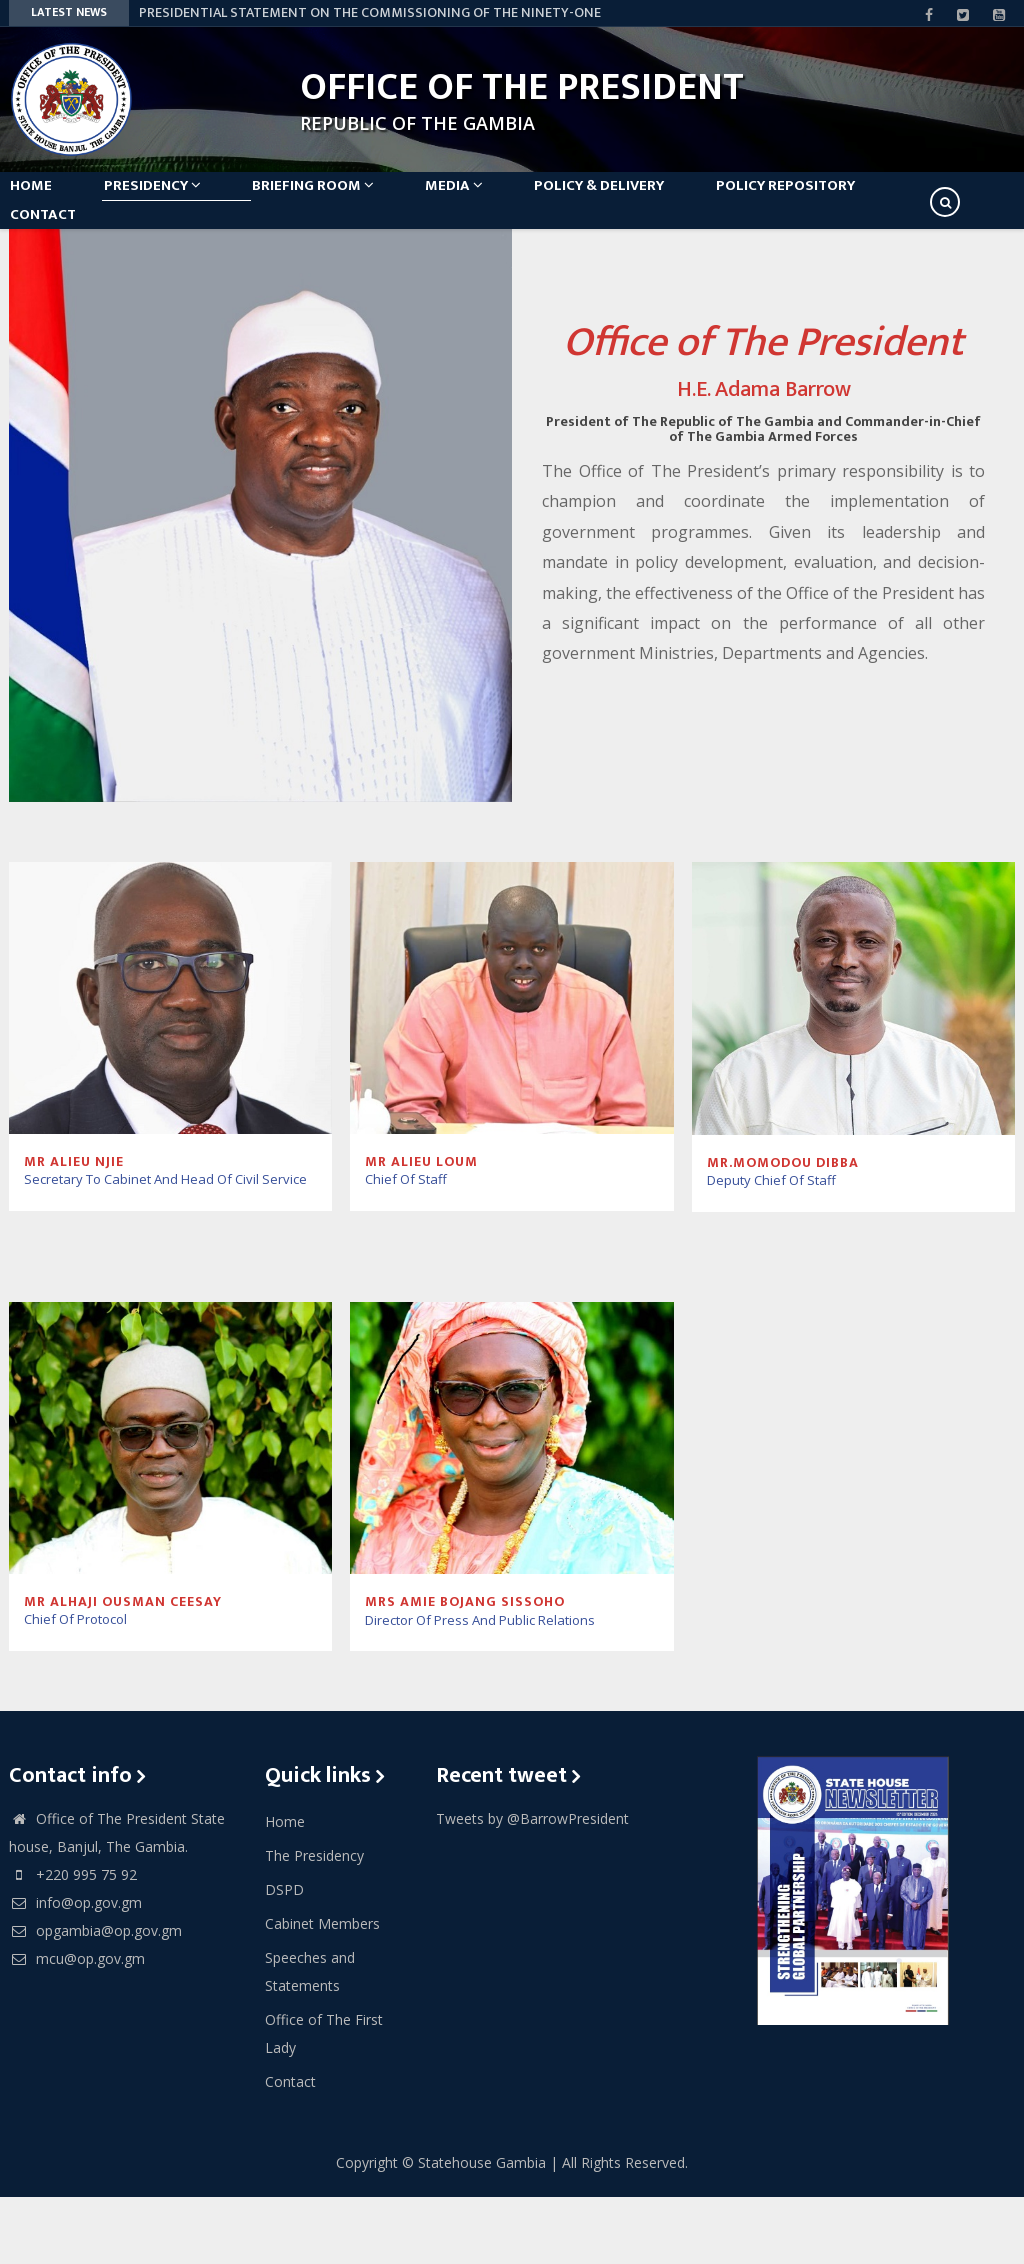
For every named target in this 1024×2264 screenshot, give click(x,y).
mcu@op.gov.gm (77, 2025)
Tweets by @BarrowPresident (532, 1885)
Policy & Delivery (668, 201)
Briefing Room (354, 201)
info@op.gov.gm (75, 1969)
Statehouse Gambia (482, 2229)
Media (509, 201)
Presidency (179, 201)
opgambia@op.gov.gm (95, 1997)
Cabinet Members (322, 1990)
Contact (57, 264)
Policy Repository (867, 201)
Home (45, 201)
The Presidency (314, 1922)
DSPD (284, 1956)
